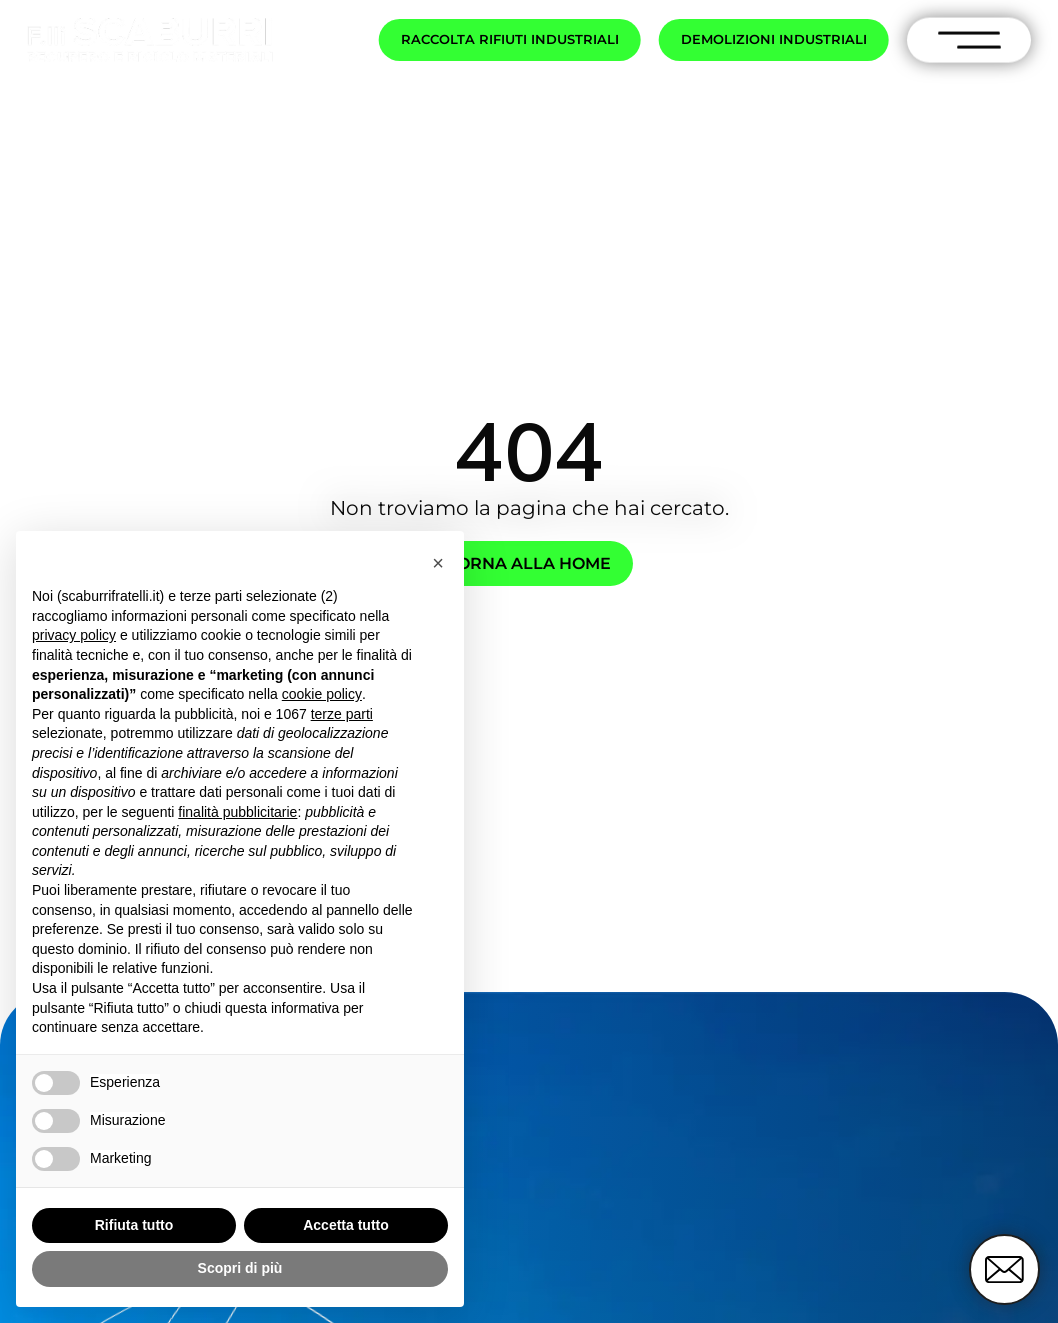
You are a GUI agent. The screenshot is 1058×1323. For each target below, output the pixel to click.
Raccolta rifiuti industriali (510, 39)
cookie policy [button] (322, 694)
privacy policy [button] (74, 635)
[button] (438, 563)
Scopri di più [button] (240, 1268)
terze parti (342, 714)
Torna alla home (529, 563)
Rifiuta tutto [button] (134, 1225)
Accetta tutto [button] (346, 1225)
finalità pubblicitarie (237, 812)
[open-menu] (969, 40)
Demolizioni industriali (774, 39)
